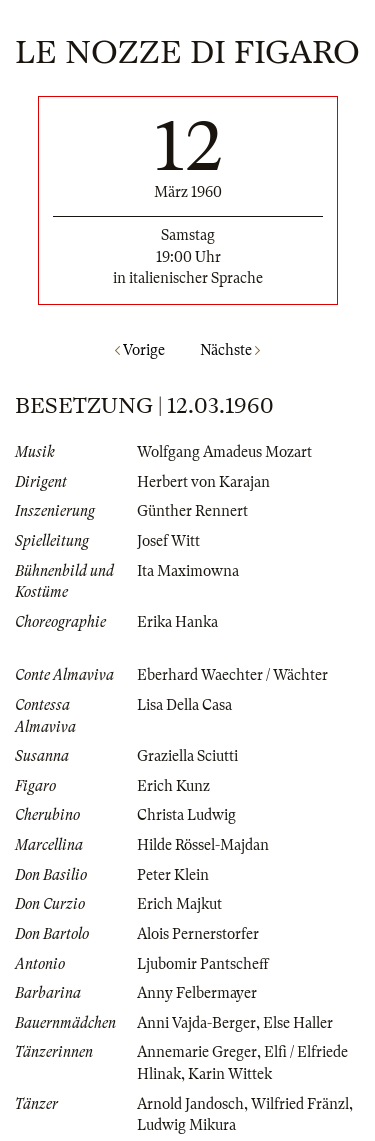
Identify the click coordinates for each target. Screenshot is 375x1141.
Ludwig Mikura (186, 1125)
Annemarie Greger (197, 1052)
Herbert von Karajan (203, 482)
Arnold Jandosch (190, 1104)
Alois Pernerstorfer (198, 934)
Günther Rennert (192, 511)
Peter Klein (173, 875)
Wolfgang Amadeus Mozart (224, 452)
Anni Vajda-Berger (196, 1023)
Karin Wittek (230, 1074)
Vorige (140, 350)
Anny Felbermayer (197, 993)
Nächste (230, 350)
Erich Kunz (173, 786)
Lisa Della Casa (184, 705)
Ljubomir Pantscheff (203, 964)
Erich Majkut (179, 904)
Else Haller (298, 1023)
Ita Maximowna (188, 571)
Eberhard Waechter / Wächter (232, 675)
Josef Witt (168, 541)
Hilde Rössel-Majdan (203, 845)
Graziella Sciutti (187, 756)
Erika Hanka (177, 622)
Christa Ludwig (186, 815)
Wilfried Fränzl (300, 1104)
